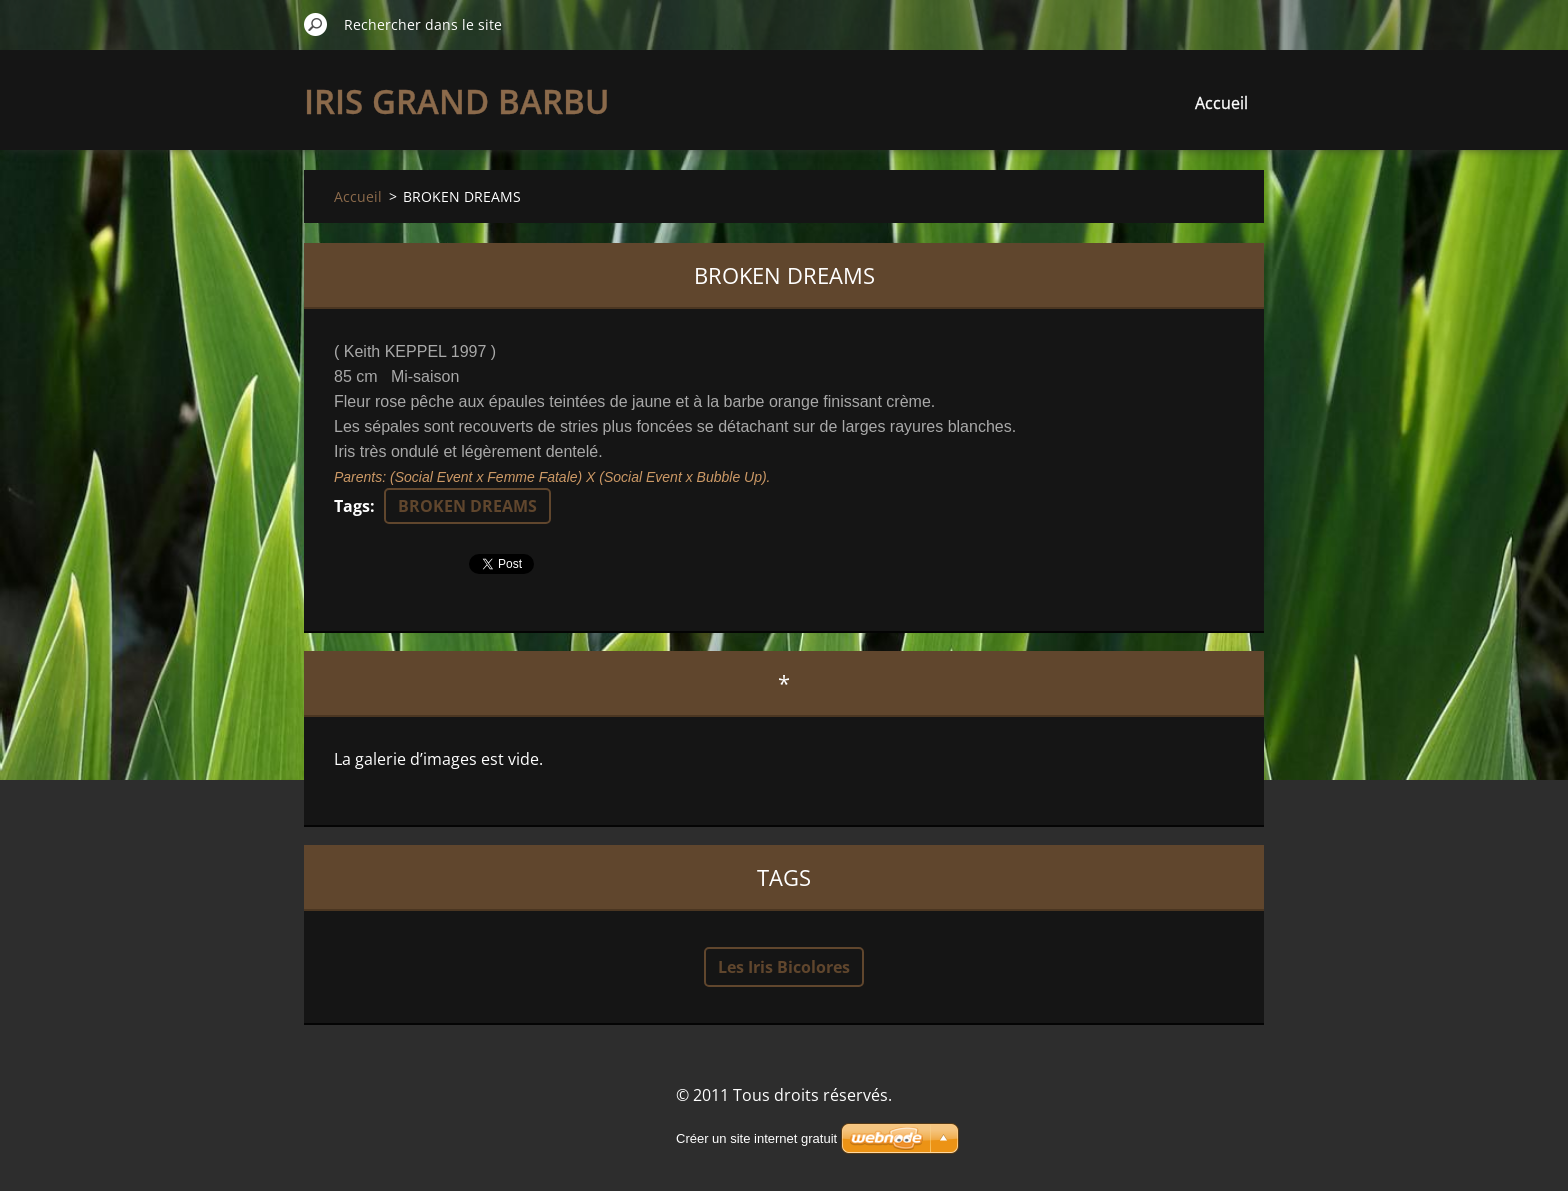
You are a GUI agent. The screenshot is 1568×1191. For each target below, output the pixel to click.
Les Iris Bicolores (784, 967)
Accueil (1221, 103)
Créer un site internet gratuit (756, 1138)
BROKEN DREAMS (467, 506)
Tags (352, 506)
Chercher (316, 24)
